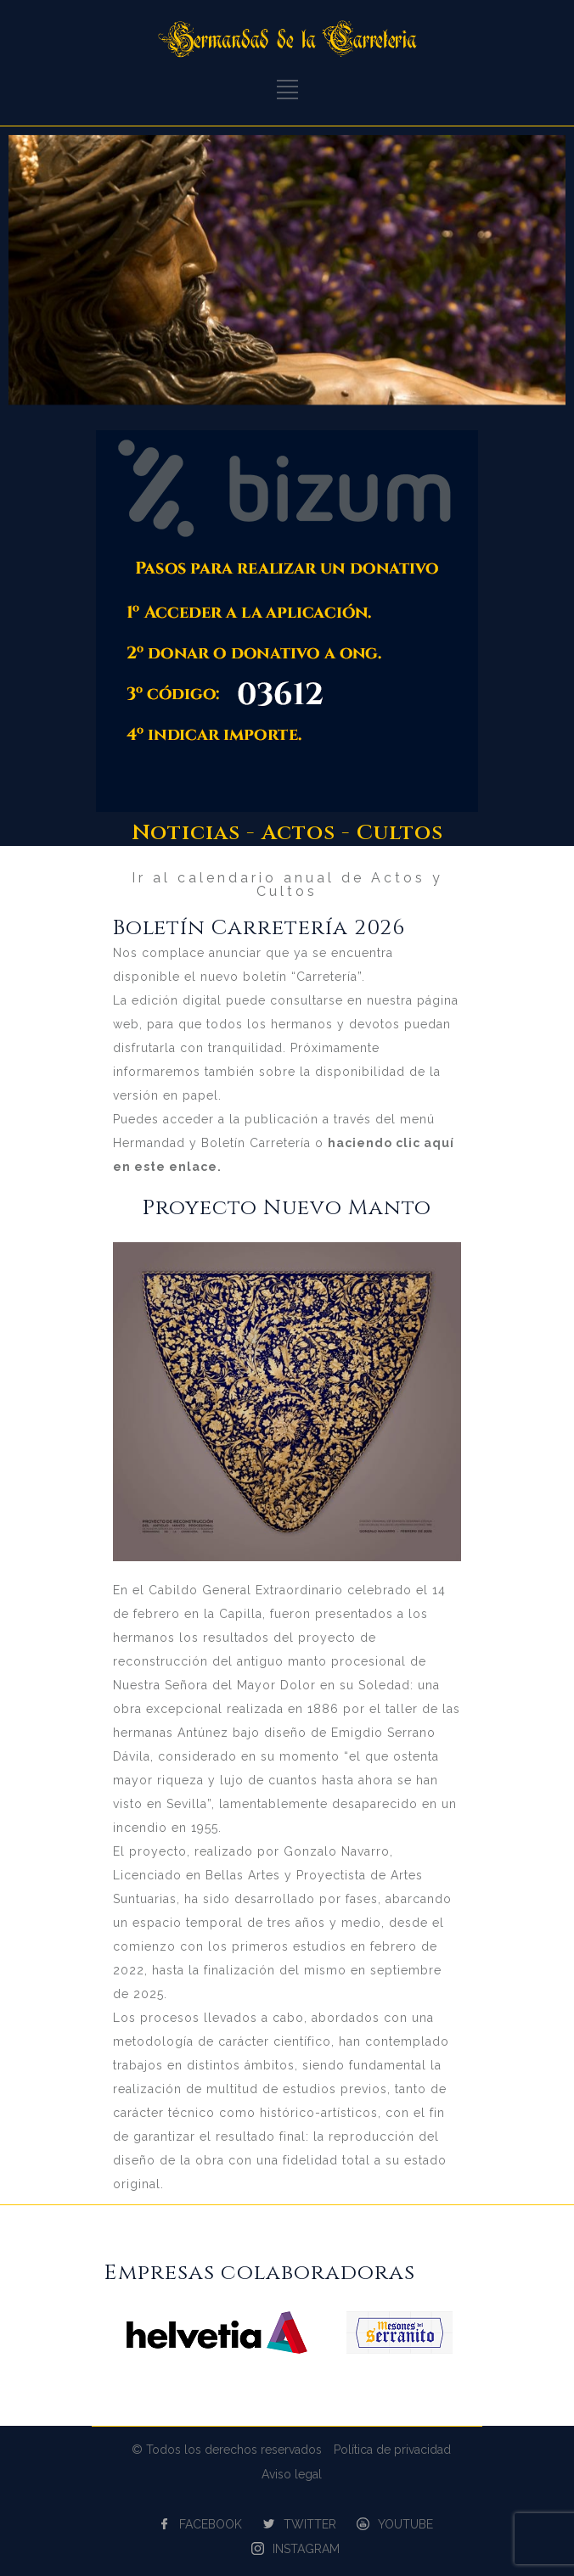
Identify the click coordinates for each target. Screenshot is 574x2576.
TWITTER (310, 2524)
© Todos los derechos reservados (227, 2449)
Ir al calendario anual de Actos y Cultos (287, 884)
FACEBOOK (210, 2524)
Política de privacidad (392, 2449)
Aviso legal (292, 2474)
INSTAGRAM (306, 2549)
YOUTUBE (405, 2524)
